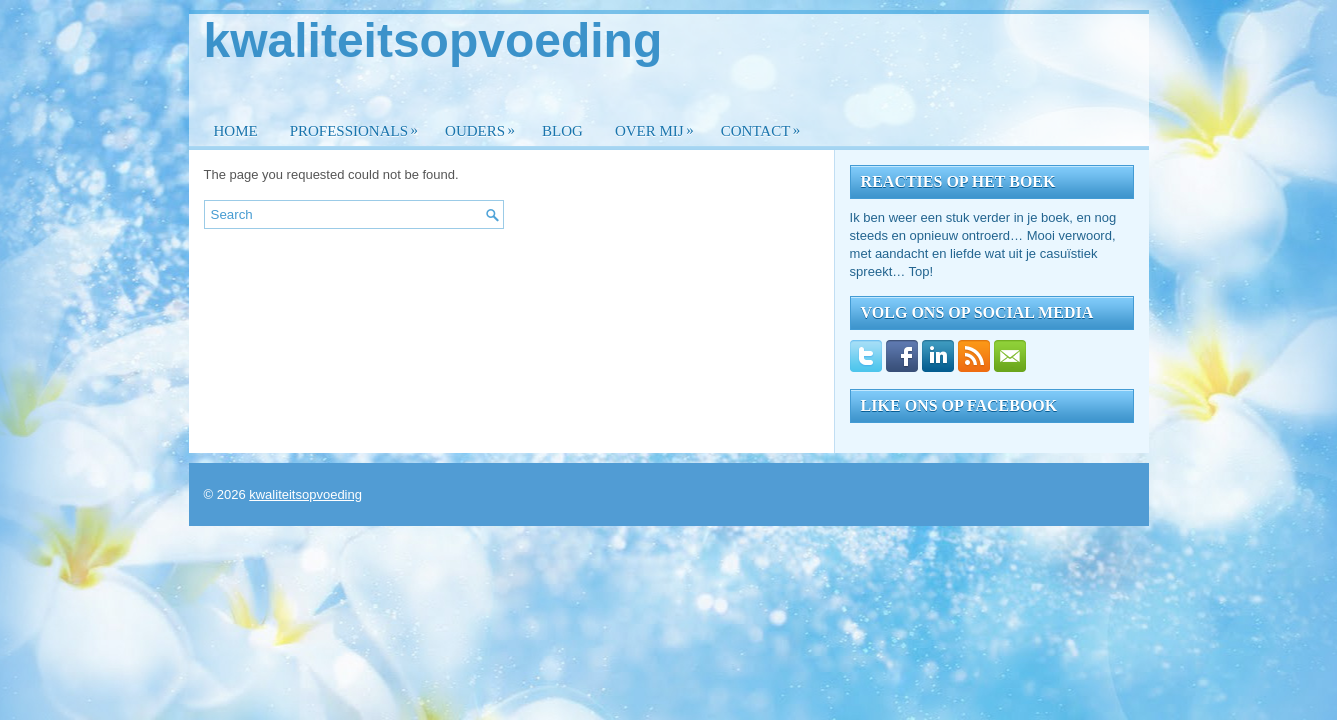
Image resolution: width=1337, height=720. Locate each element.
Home (236, 131)
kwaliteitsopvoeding (433, 40)
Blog (562, 131)
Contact (766, 125)
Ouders (485, 125)
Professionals (359, 125)
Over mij (659, 125)
